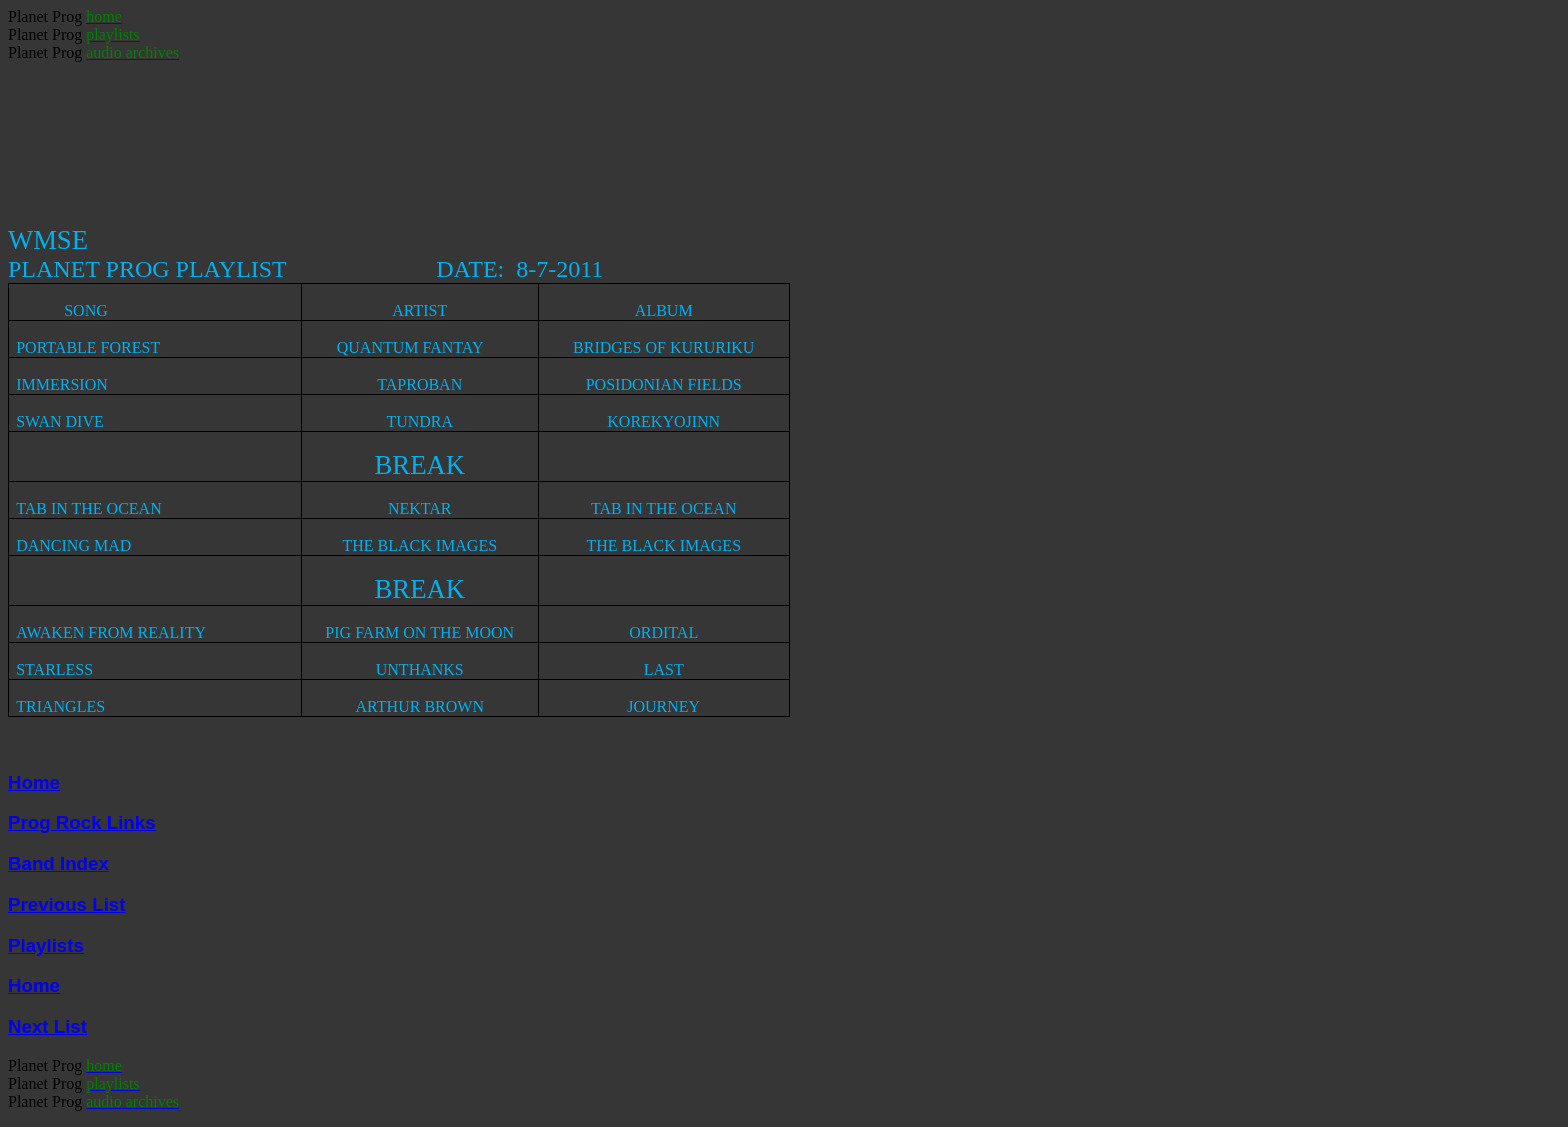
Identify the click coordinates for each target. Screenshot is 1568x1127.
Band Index (58, 863)
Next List (47, 1026)
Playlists (46, 945)
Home (34, 782)
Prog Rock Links (82, 822)
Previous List (66, 904)
